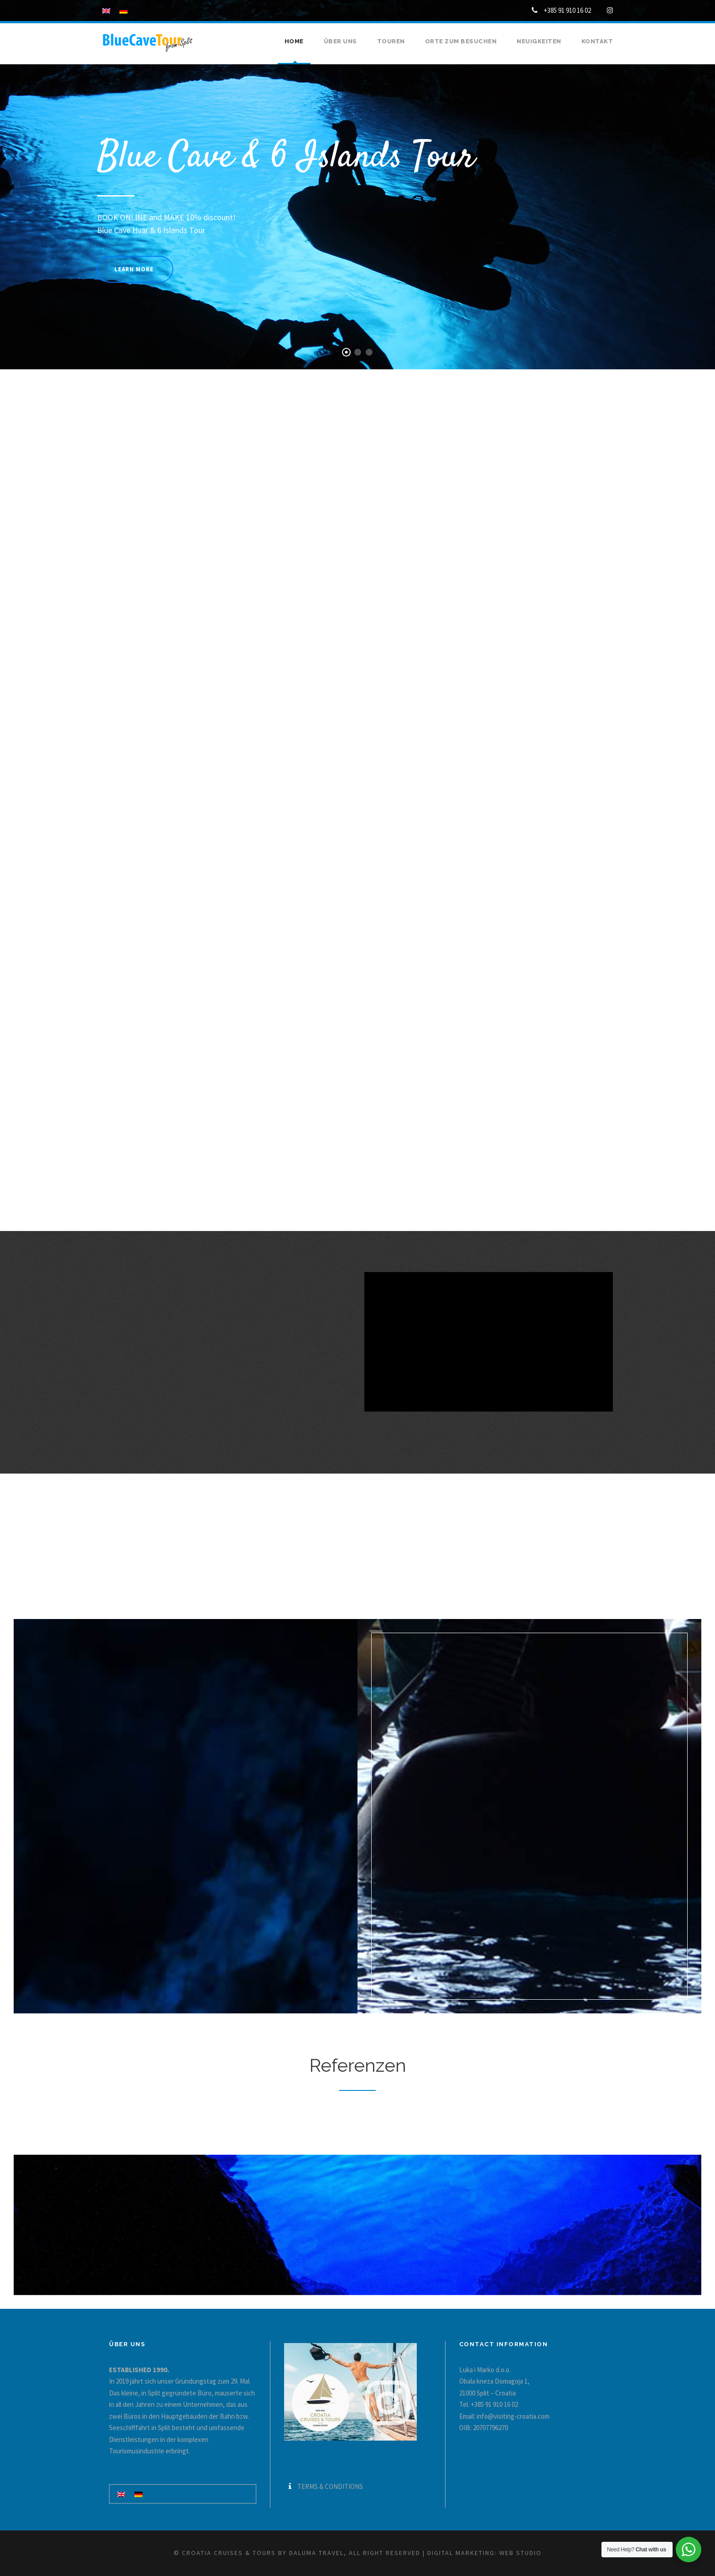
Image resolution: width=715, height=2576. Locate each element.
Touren (391, 41)
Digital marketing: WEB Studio (484, 2553)
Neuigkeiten (539, 41)
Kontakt (597, 41)
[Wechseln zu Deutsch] (138, 2494)
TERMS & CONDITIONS (330, 2486)
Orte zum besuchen (461, 41)
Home (294, 41)
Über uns (340, 41)
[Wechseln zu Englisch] (121, 2494)
